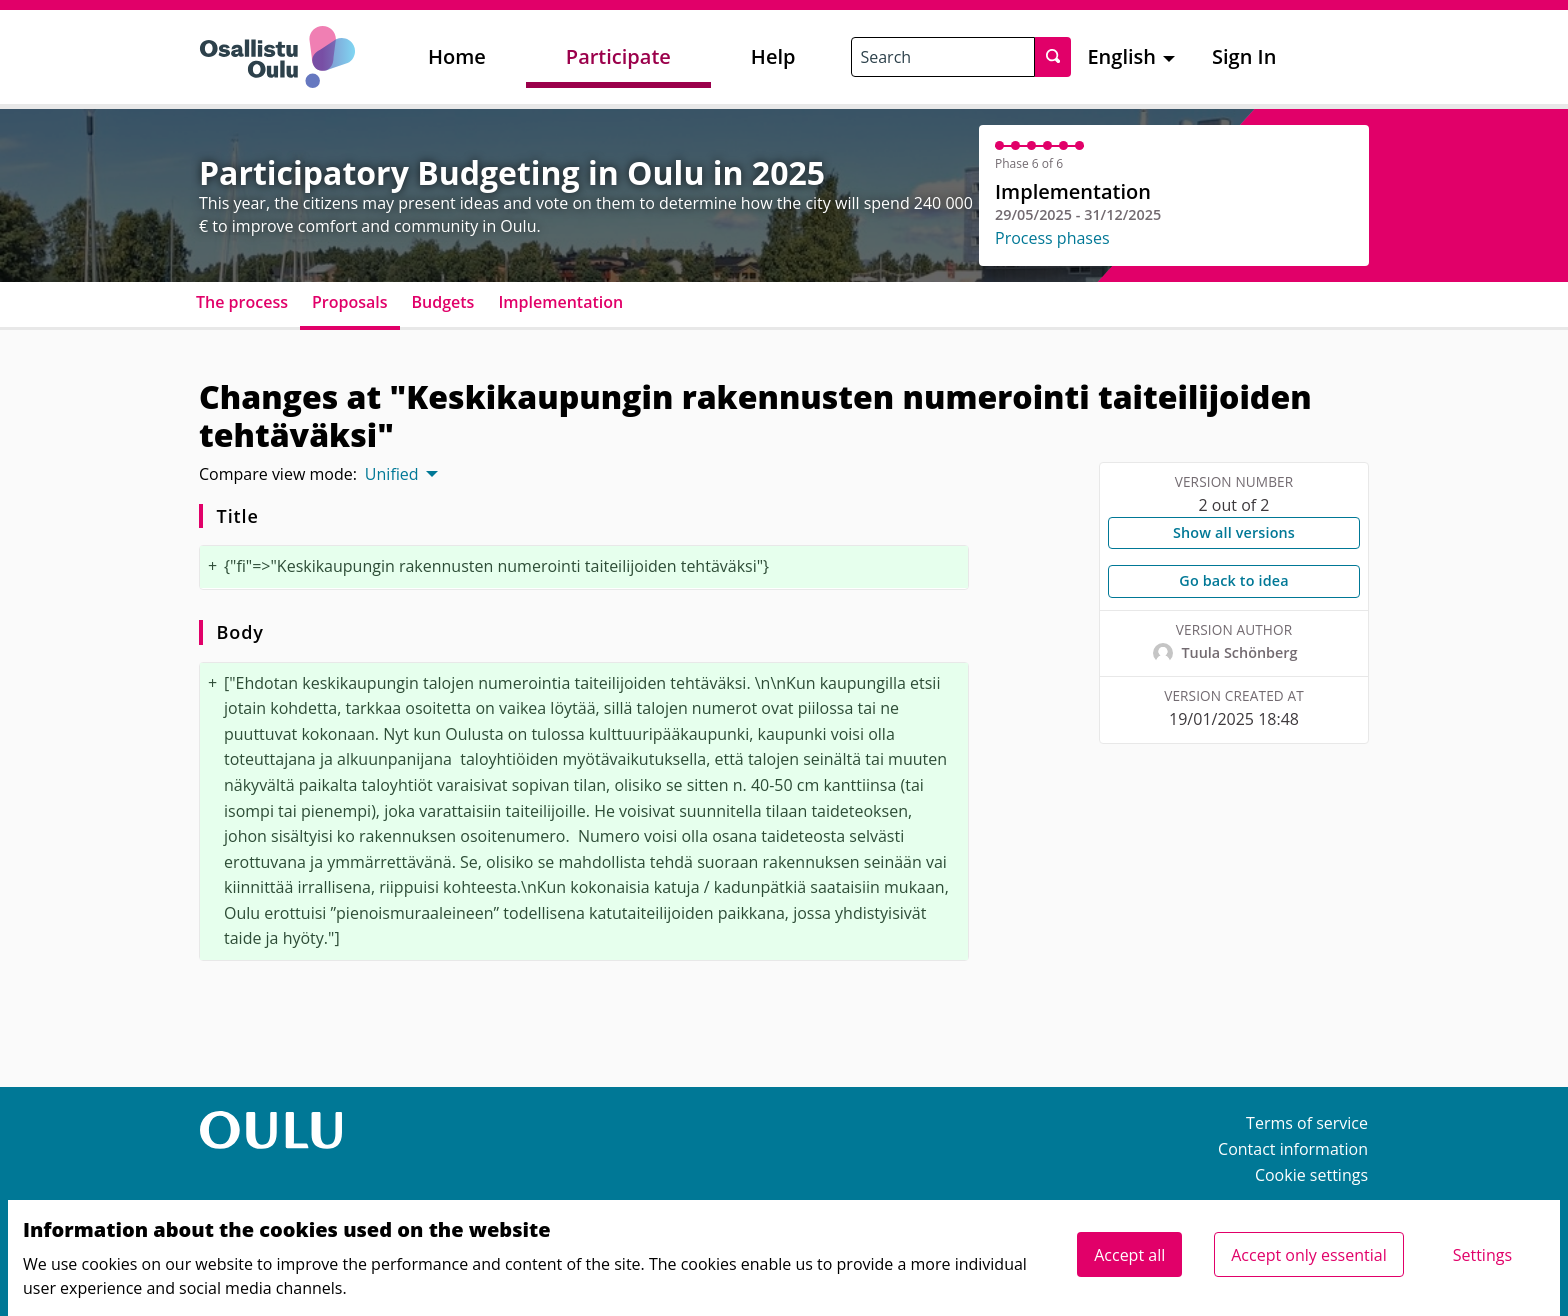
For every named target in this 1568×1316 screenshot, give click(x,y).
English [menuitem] (1121, 56)
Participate (618, 56)
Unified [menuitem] (392, 474)
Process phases (1052, 238)
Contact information (1293, 1149)
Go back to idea (1233, 580)
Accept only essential (1308, 1255)
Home (457, 56)
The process (242, 302)
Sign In (1244, 56)
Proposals (350, 302)
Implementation (560, 302)
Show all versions (1234, 532)
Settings (1482, 1255)
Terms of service (1307, 1123)
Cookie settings (1311, 1175)
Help (773, 56)
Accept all (1129, 1255)
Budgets (443, 302)
